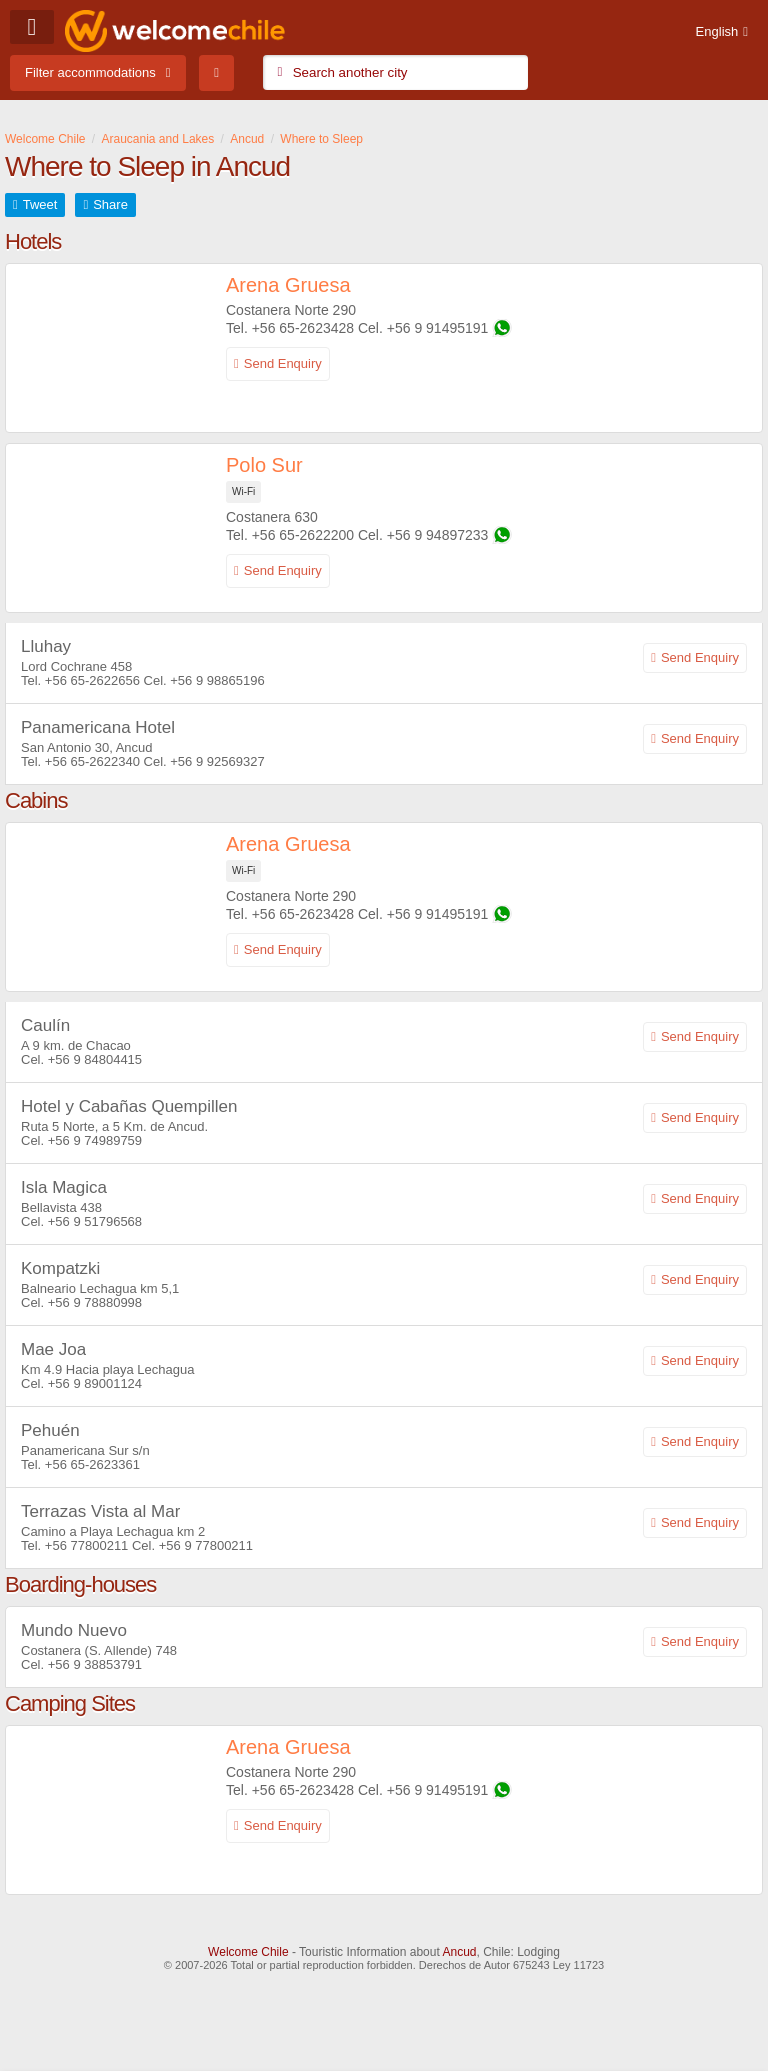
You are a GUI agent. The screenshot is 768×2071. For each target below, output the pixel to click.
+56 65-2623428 (303, 328)
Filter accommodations (90, 72)
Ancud (459, 1952)
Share (110, 204)
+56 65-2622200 (303, 535)
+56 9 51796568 (95, 1221)
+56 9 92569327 (217, 761)
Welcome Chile (248, 1952)
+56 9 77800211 (206, 1545)
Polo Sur (264, 465)
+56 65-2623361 (92, 1464)
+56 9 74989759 (95, 1140)
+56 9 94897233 (438, 535)
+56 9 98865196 (217, 680)
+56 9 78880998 (95, 1302)
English (717, 31)
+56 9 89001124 (95, 1383)
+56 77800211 (87, 1545)
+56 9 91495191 (438, 328)
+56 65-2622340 (92, 761)
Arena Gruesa (288, 285)
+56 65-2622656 (92, 680)
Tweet (40, 204)
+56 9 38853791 (95, 1664)
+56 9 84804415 (95, 1059)
